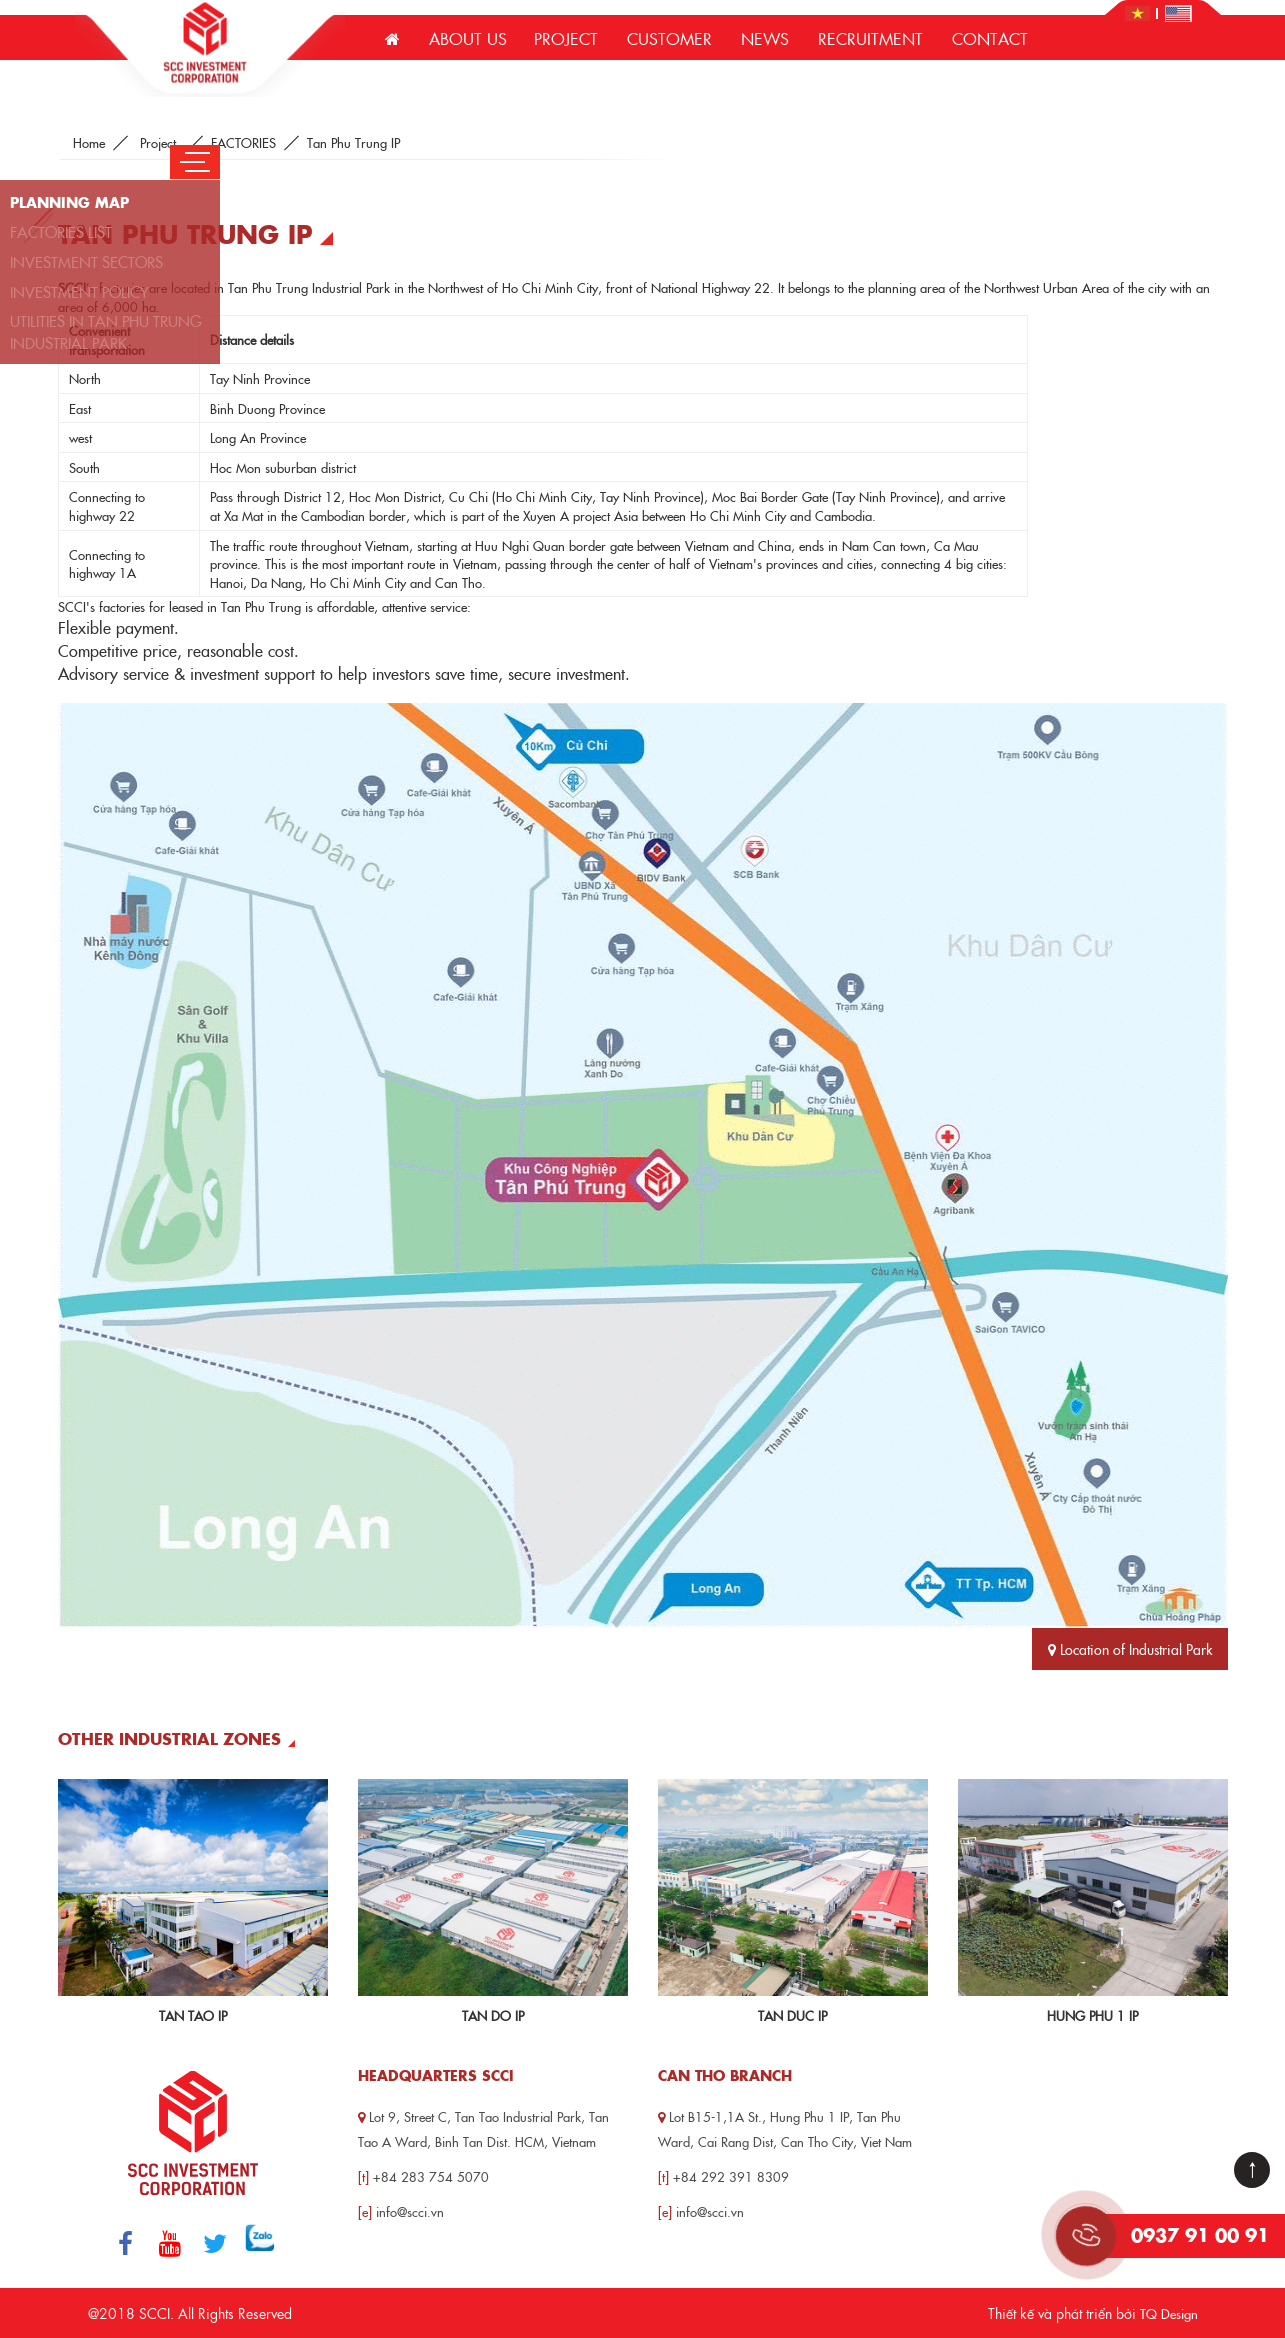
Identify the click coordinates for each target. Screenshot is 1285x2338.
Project (566, 38)
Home (89, 142)
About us (468, 38)
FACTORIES (243, 142)
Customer (669, 38)
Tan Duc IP (792, 2015)
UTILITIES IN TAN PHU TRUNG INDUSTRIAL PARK (106, 331)
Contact (990, 38)
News (765, 38)
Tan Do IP (493, 2015)
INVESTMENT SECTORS (86, 261)
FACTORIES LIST (61, 231)
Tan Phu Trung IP (353, 142)
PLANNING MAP (69, 202)
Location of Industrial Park (1130, 1649)
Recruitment (870, 38)
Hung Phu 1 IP (1092, 2015)
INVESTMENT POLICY (79, 291)
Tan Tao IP (193, 2015)
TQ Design (1169, 2313)
